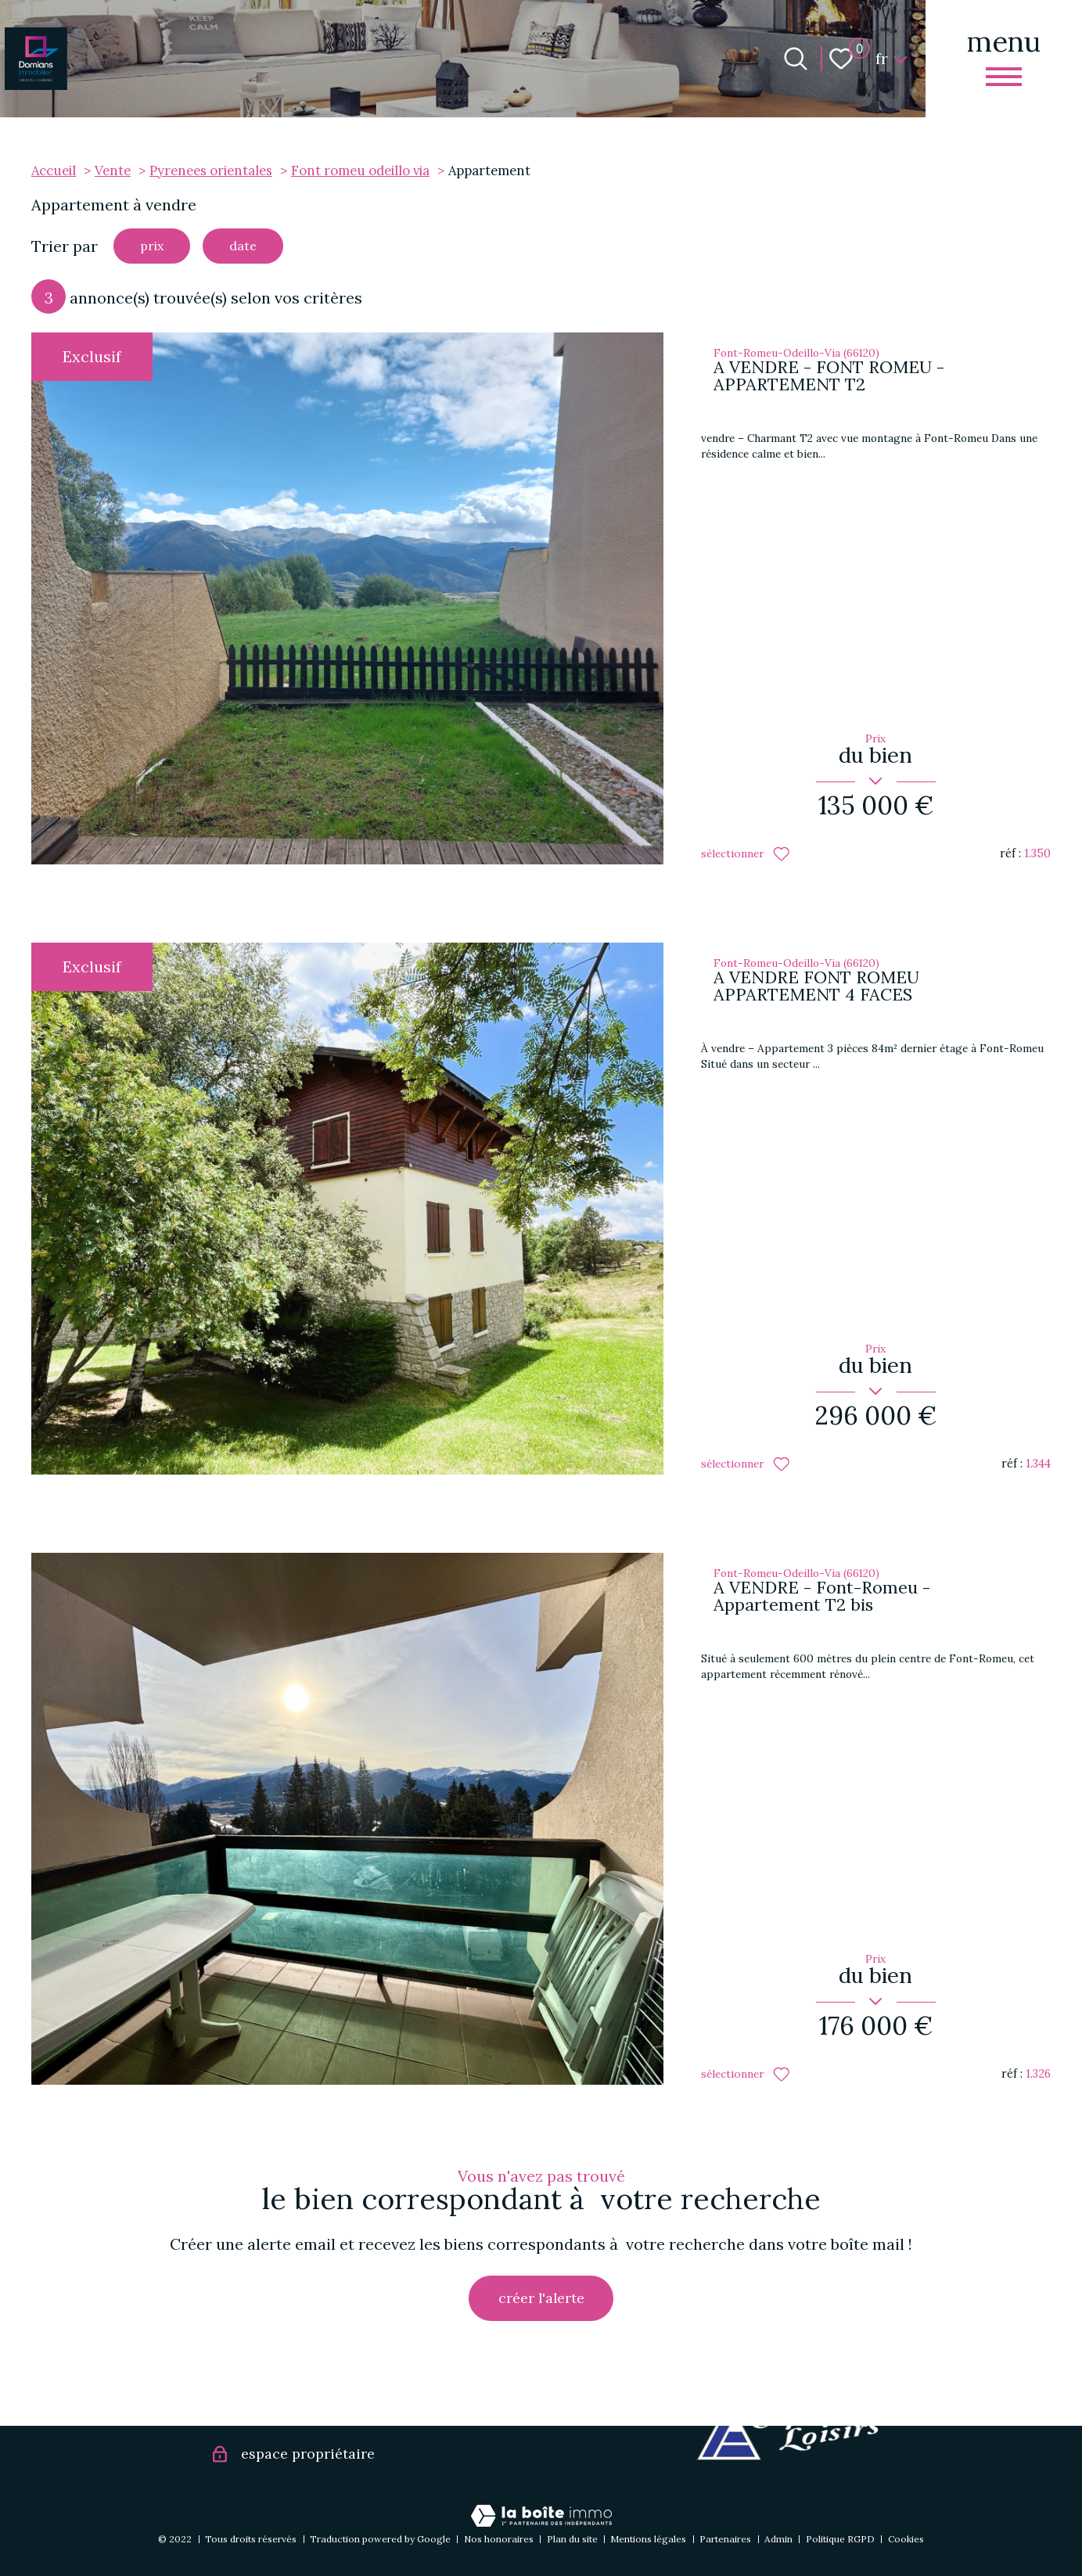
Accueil (53, 170)
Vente (113, 170)
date (259, 248)
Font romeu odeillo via (360, 170)
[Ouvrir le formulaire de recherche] (795, 58)
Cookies (906, 2539)
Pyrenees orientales (210, 170)
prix (157, 248)
